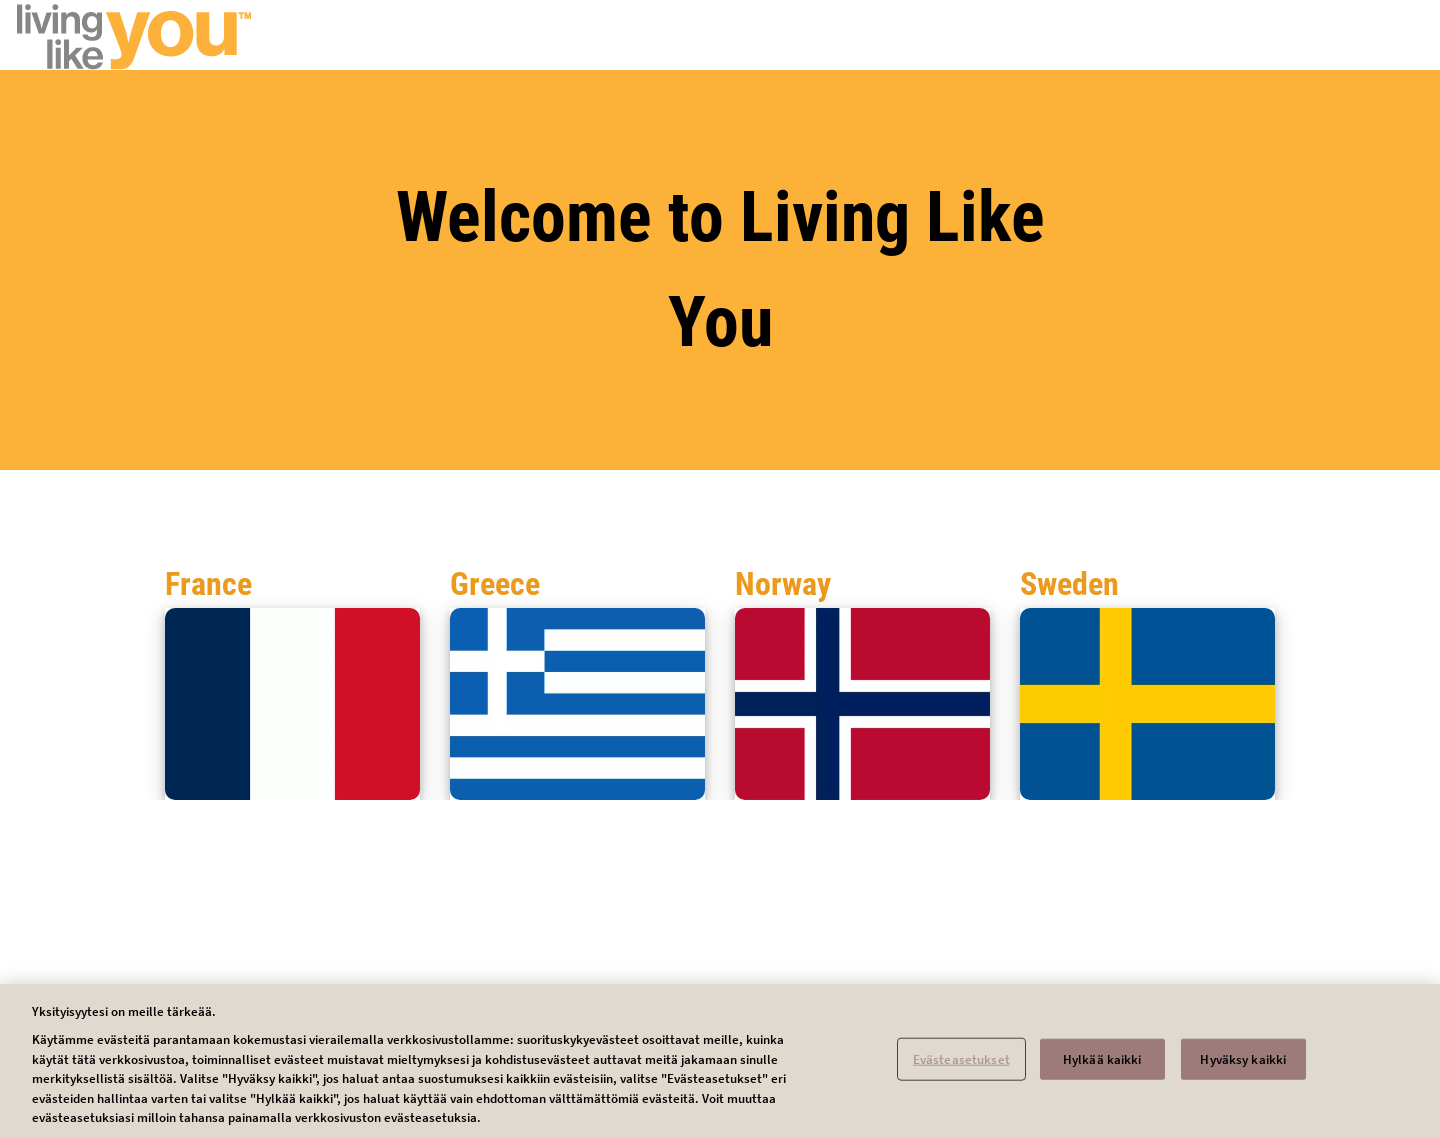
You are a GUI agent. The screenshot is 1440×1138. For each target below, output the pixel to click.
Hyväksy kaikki (1243, 1065)
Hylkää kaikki (1102, 1065)
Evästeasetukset (961, 1065)
